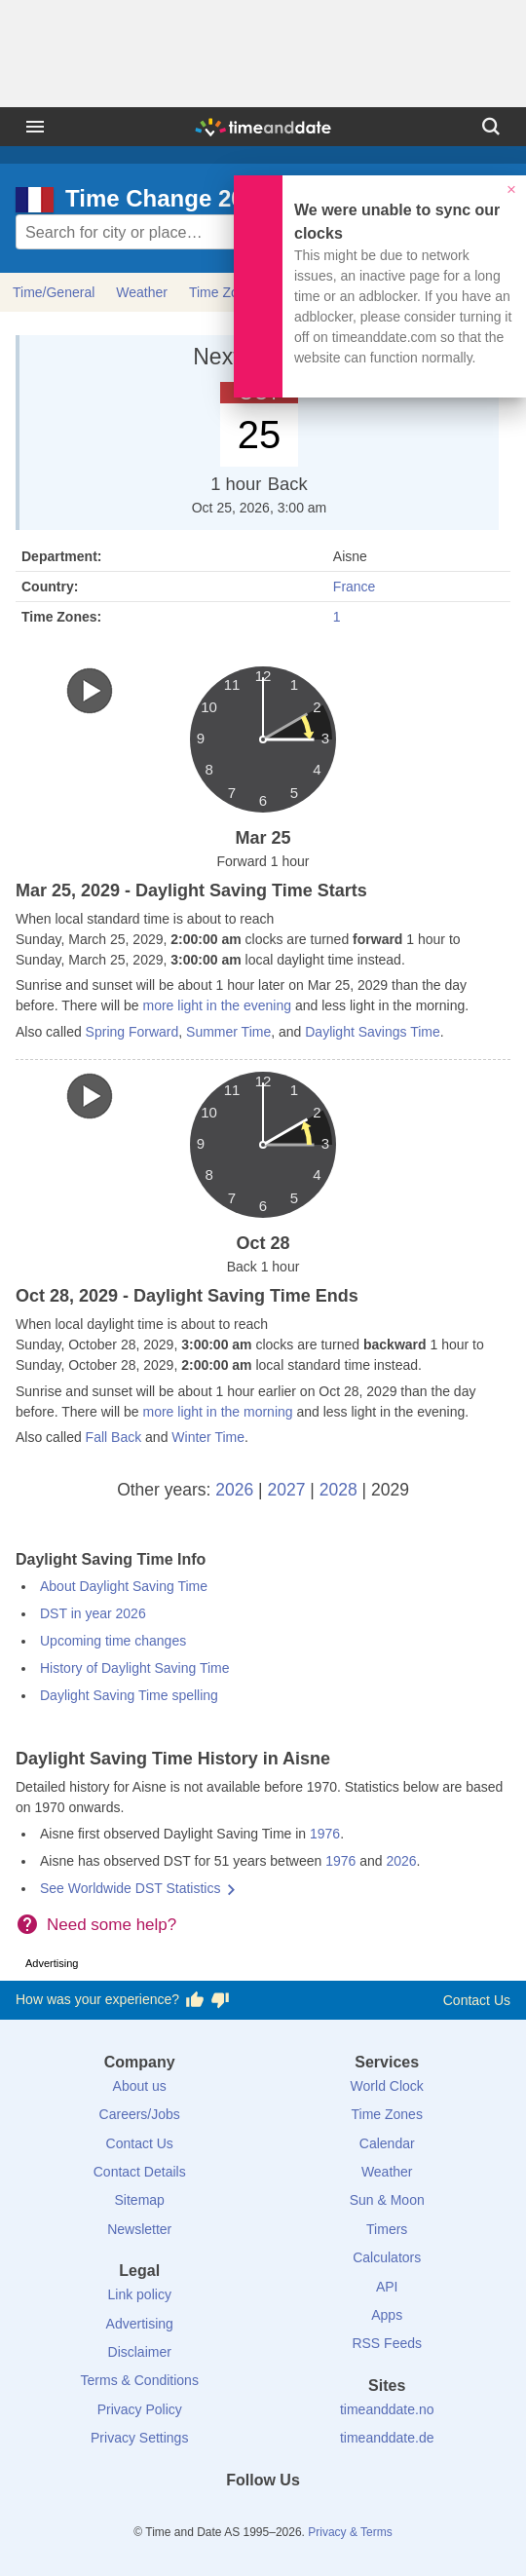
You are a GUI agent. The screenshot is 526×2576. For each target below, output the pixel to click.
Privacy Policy (139, 2409)
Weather (142, 292)
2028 (338, 1489)
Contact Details (140, 2171)
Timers (386, 2229)
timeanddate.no (387, 2409)
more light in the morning (217, 1412)
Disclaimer (139, 2352)
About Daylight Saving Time (123, 1586)
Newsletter (139, 2229)
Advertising (139, 2323)
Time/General (53, 292)
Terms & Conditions (140, 2380)
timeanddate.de (387, 2437)
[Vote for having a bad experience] (220, 2000)
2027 (287, 1489)
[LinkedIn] (263, 2515)
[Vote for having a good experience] (195, 2000)
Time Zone (221, 292)
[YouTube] (329, 2515)
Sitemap (140, 2200)
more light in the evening (216, 1005)
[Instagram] (296, 2515)
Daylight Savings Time (372, 1032)
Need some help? (111, 1924)
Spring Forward (132, 1032)
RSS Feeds (387, 2343)
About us (140, 2086)
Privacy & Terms (350, 2532)
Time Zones (387, 2114)
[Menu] (35, 126)
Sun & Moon (387, 2200)
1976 (325, 1833)
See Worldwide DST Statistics (130, 1888)
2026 (234, 1489)
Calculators (387, 2257)
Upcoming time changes (113, 1640)
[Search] (490, 126)
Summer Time (228, 1032)
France (354, 586)
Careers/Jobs (139, 2114)
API (387, 2286)
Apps (386, 2315)
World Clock (387, 2086)
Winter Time (207, 1437)
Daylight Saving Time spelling (129, 1695)
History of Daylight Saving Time (135, 1668)
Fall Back (114, 1437)
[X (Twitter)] (229, 2515)
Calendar (387, 2143)
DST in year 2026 (93, 1613)
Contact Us (476, 2000)
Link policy (139, 2294)
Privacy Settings (139, 2437)
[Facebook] (196, 2515)
